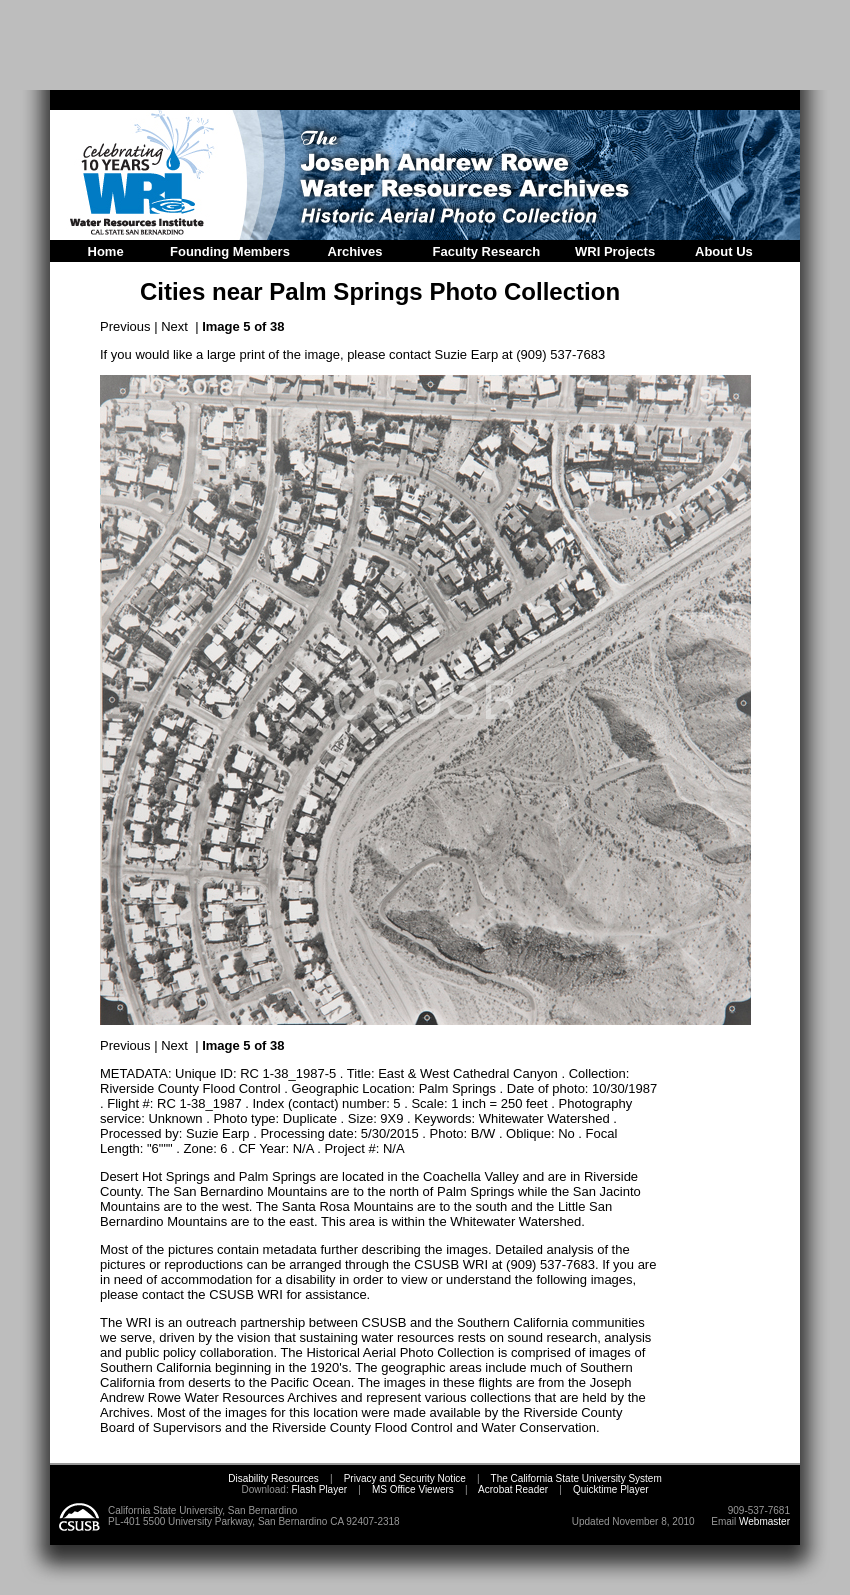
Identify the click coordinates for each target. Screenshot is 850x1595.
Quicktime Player (611, 1489)
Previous (125, 326)
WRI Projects (615, 251)
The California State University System (576, 1478)
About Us (724, 251)
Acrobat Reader (513, 1489)
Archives (355, 251)
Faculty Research (487, 251)
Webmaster (764, 1521)
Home (106, 251)
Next (174, 326)
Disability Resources (273, 1478)
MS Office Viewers (413, 1489)
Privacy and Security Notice (405, 1478)
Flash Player (318, 1489)
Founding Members (230, 251)
